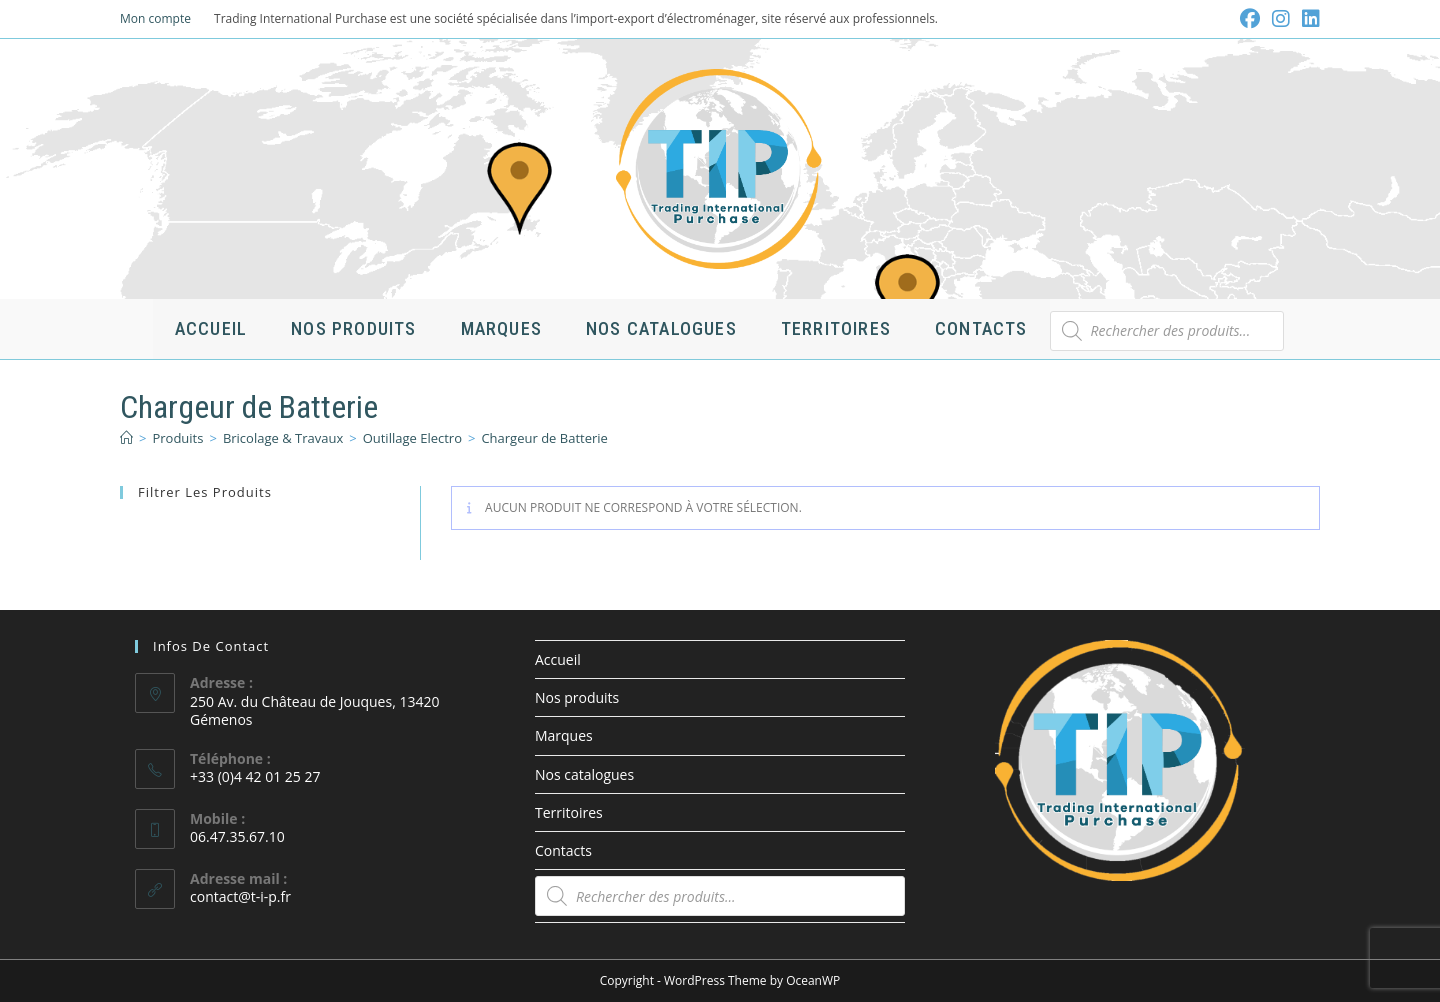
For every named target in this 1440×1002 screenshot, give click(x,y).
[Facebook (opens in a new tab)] (1250, 19)
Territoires (569, 812)
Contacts (563, 850)
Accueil (558, 659)
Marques (564, 735)
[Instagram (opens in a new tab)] (1281, 19)
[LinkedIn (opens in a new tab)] (1308, 19)
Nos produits (577, 697)
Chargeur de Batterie (544, 438)
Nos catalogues (584, 774)
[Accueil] (126, 438)
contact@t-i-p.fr (240, 896)
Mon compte (155, 18)
